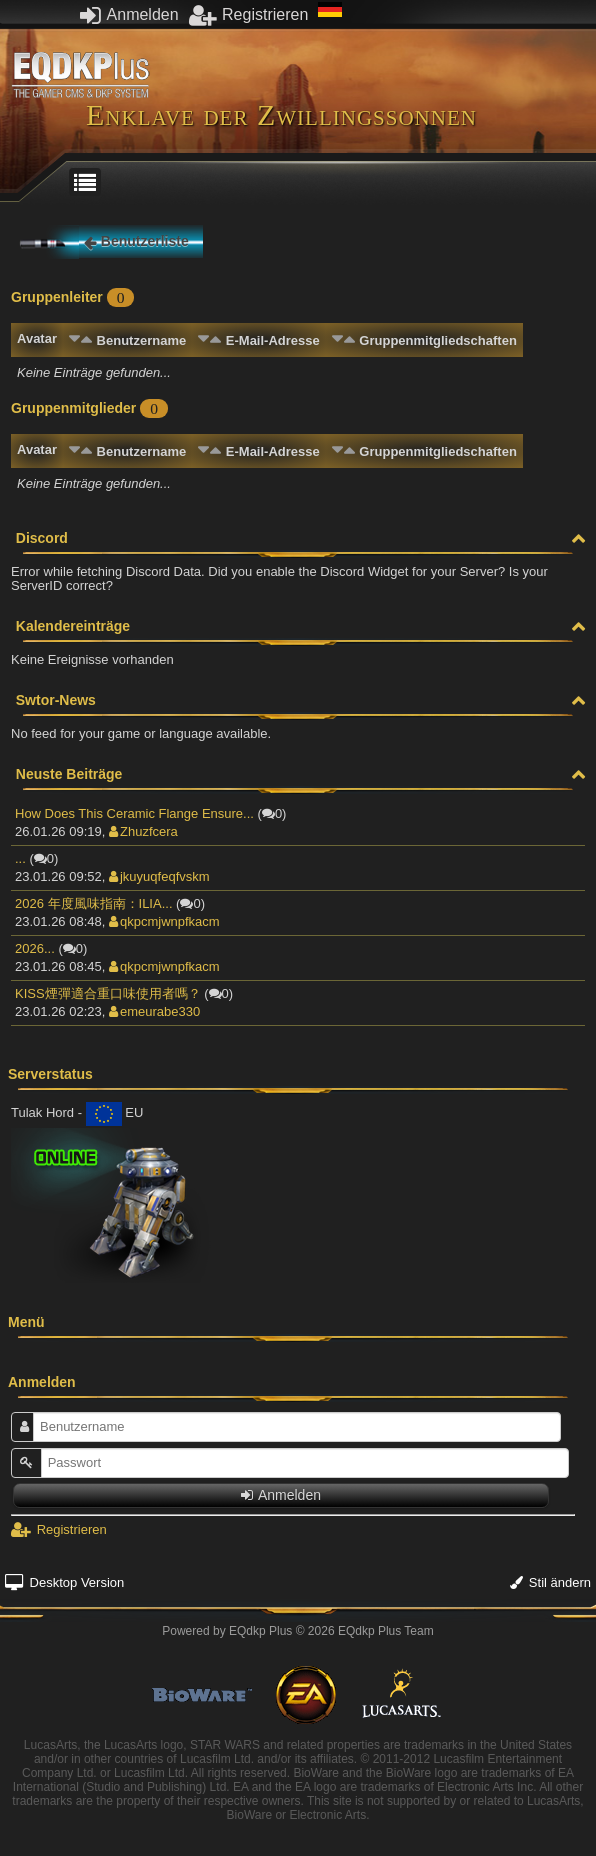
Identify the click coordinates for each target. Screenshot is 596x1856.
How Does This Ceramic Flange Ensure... (134, 813)
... (20, 858)
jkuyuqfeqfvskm (159, 876)
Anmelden (129, 14)
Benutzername (142, 340)
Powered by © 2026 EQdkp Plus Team (297, 1631)
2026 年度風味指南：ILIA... (94, 903)
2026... (35, 948)
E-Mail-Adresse (273, 340)
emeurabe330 (154, 1011)
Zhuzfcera (143, 831)
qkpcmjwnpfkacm (164, 921)
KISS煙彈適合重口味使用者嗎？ (108, 993)
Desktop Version (64, 1582)
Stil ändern (550, 1582)
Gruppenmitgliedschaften (437, 340)
